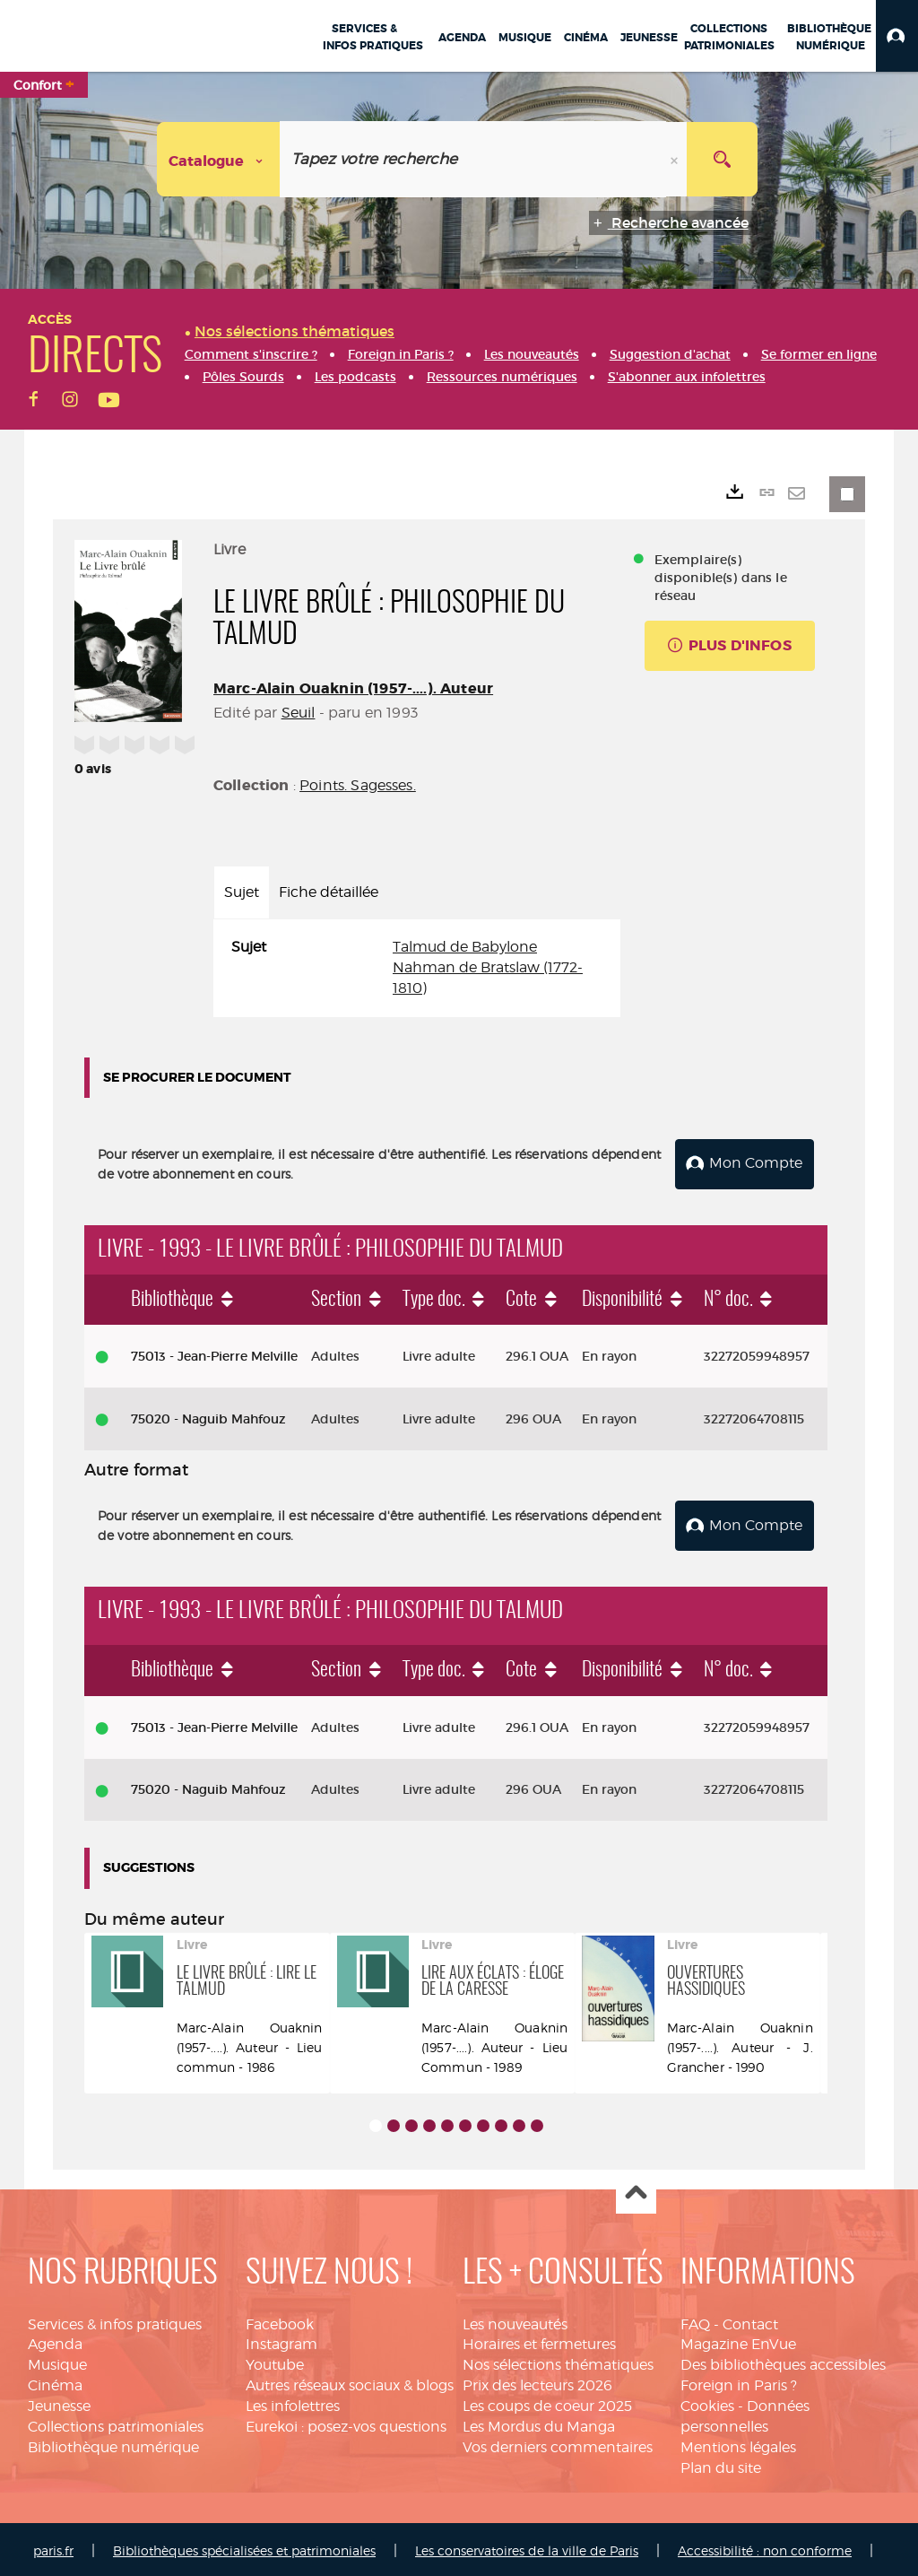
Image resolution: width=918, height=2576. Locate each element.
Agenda (55, 2341)
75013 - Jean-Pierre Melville (214, 1354)
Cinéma (55, 2381)
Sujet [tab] (241, 892)
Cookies (707, 2402)
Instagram (281, 2341)
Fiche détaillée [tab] (328, 892)
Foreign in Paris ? (738, 2381)
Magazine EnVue (738, 2341)
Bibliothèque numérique (113, 2443)
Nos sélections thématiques (558, 2362)
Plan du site (720, 2464)
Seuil (298, 712)
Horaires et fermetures (539, 2341)
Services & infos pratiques (115, 2320)
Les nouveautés (515, 2320)
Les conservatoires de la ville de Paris (526, 2547)
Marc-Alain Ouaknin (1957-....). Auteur (353, 688)
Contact (750, 2320)
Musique (57, 2362)
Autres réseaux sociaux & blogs (350, 2381)
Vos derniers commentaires (558, 2443)
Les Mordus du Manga (539, 2423)
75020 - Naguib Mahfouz (208, 1417)
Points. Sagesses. (357, 785)
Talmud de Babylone (465, 946)
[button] (897, 36)
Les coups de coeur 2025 (547, 2402)
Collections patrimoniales (116, 2423)
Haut (636, 2190)
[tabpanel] (416, 968)
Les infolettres (293, 2402)
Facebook (280, 2320)
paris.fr (53, 2547)
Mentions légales (738, 2443)
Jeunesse (59, 2402)
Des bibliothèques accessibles (783, 2362)
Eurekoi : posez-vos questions (346, 2423)
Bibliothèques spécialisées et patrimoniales (244, 2547)
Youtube (275, 2362)
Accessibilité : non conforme (765, 2547)
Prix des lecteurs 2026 (537, 2381)
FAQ (695, 2320)
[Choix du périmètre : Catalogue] (219, 159)
